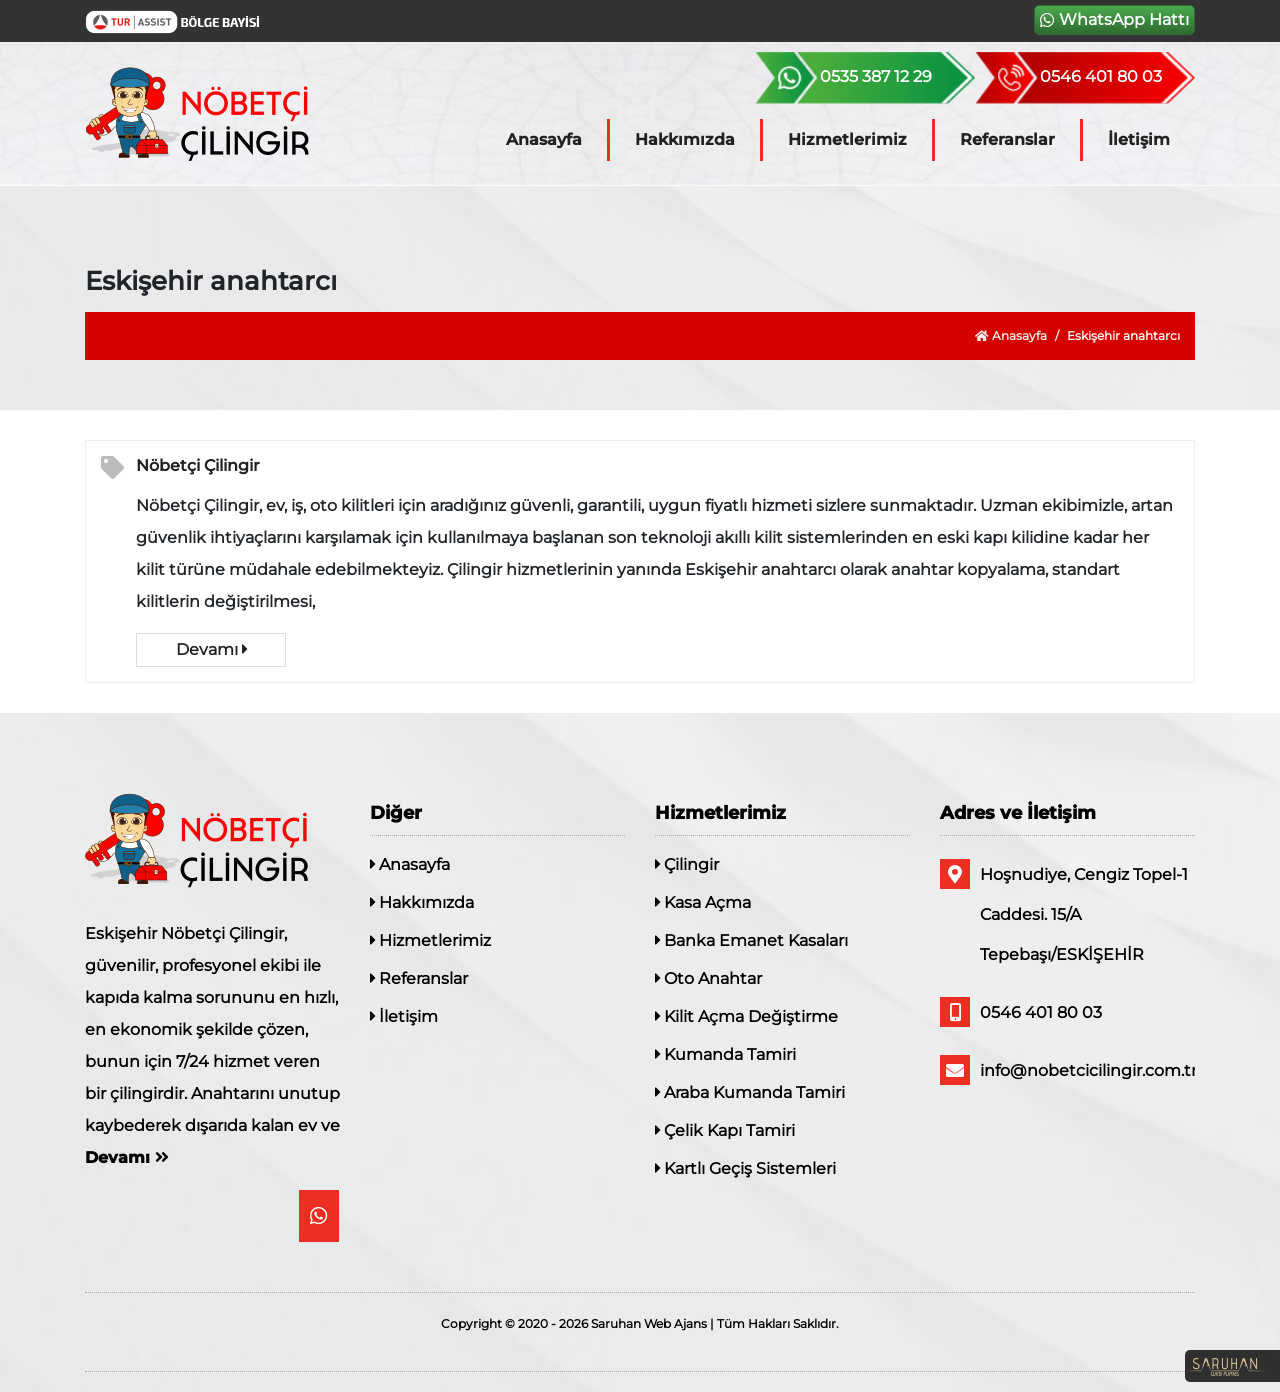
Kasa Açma (703, 902)
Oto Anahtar (708, 978)
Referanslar (1007, 139)
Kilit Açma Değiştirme (746, 1016)
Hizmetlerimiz (847, 139)
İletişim (1139, 139)
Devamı (211, 649)
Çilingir (687, 864)
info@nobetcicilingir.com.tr (1067, 1070)
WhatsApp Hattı (1114, 19)
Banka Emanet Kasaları (751, 940)
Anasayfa (544, 139)
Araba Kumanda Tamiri (750, 1092)
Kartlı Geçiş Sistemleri (745, 1168)
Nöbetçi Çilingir (198, 465)
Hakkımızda (685, 139)
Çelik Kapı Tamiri (725, 1130)
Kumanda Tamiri (725, 1054)
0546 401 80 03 (1021, 1012)
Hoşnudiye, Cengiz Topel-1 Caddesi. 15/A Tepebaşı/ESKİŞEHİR (1064, 911)
